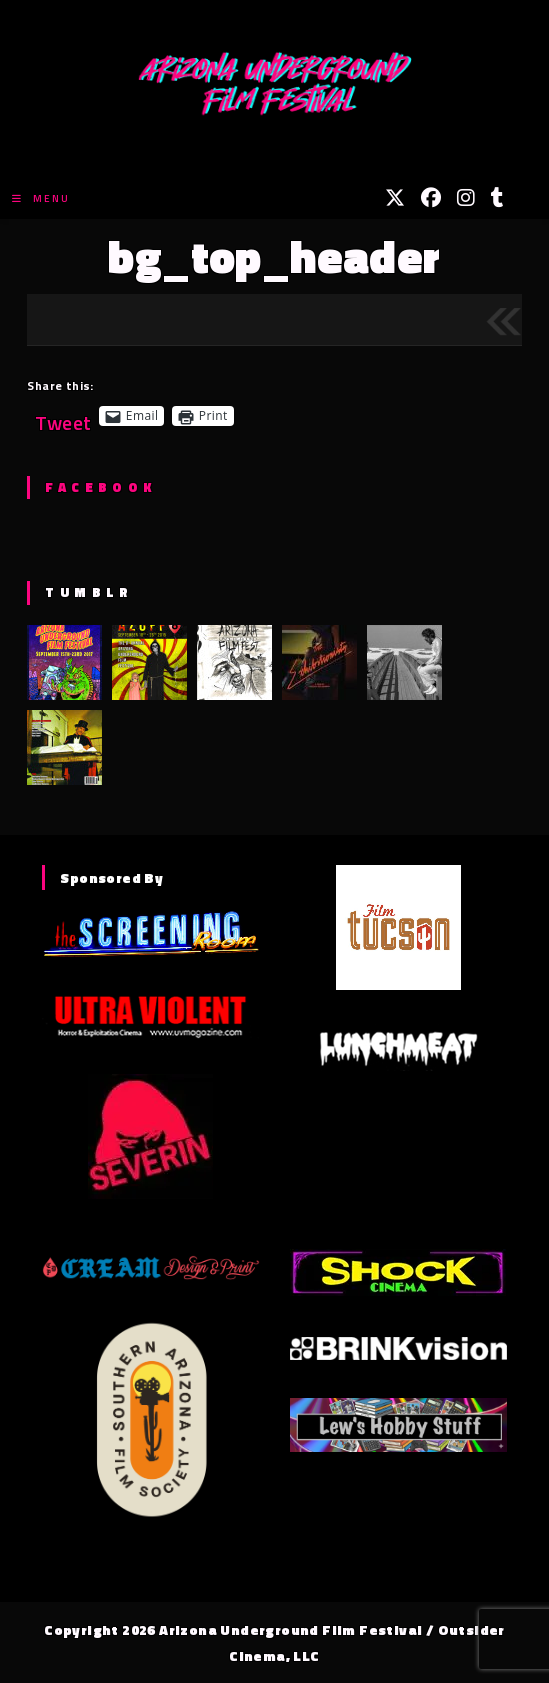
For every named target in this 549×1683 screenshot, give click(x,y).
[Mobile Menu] (41, 198)
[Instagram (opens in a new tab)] (466, 198)
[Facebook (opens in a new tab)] (431, 198)
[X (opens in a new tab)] (395, 198)
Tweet (63, 415)
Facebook (100, 487)
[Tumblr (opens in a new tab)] (497, 198)
